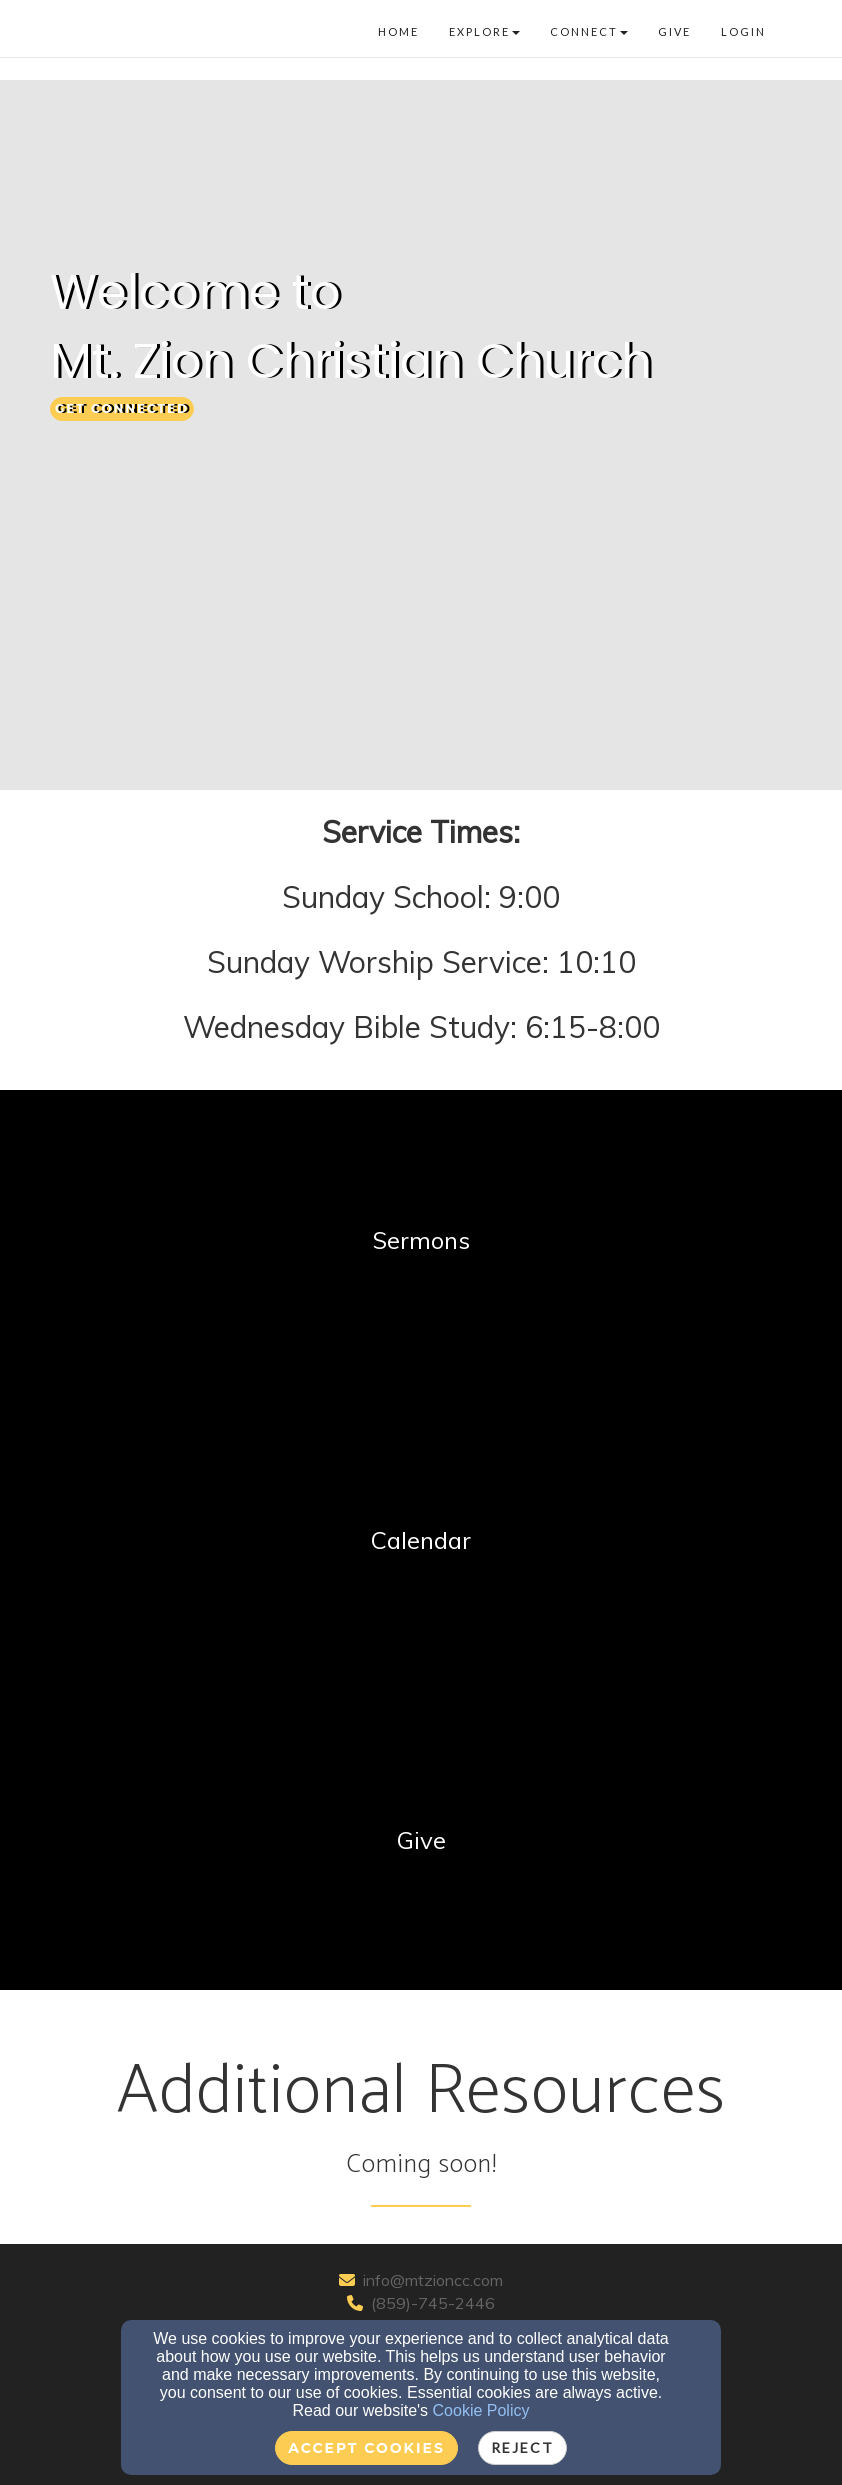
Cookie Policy (481, 2410)
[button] (122, 409)
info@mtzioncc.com (433, 2280)
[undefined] (421, 1240)
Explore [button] (484, 31)
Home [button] (398, 31)
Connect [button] (589, 31)
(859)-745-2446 (433, 2303)
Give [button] (674, 31)
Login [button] (743, 31)
